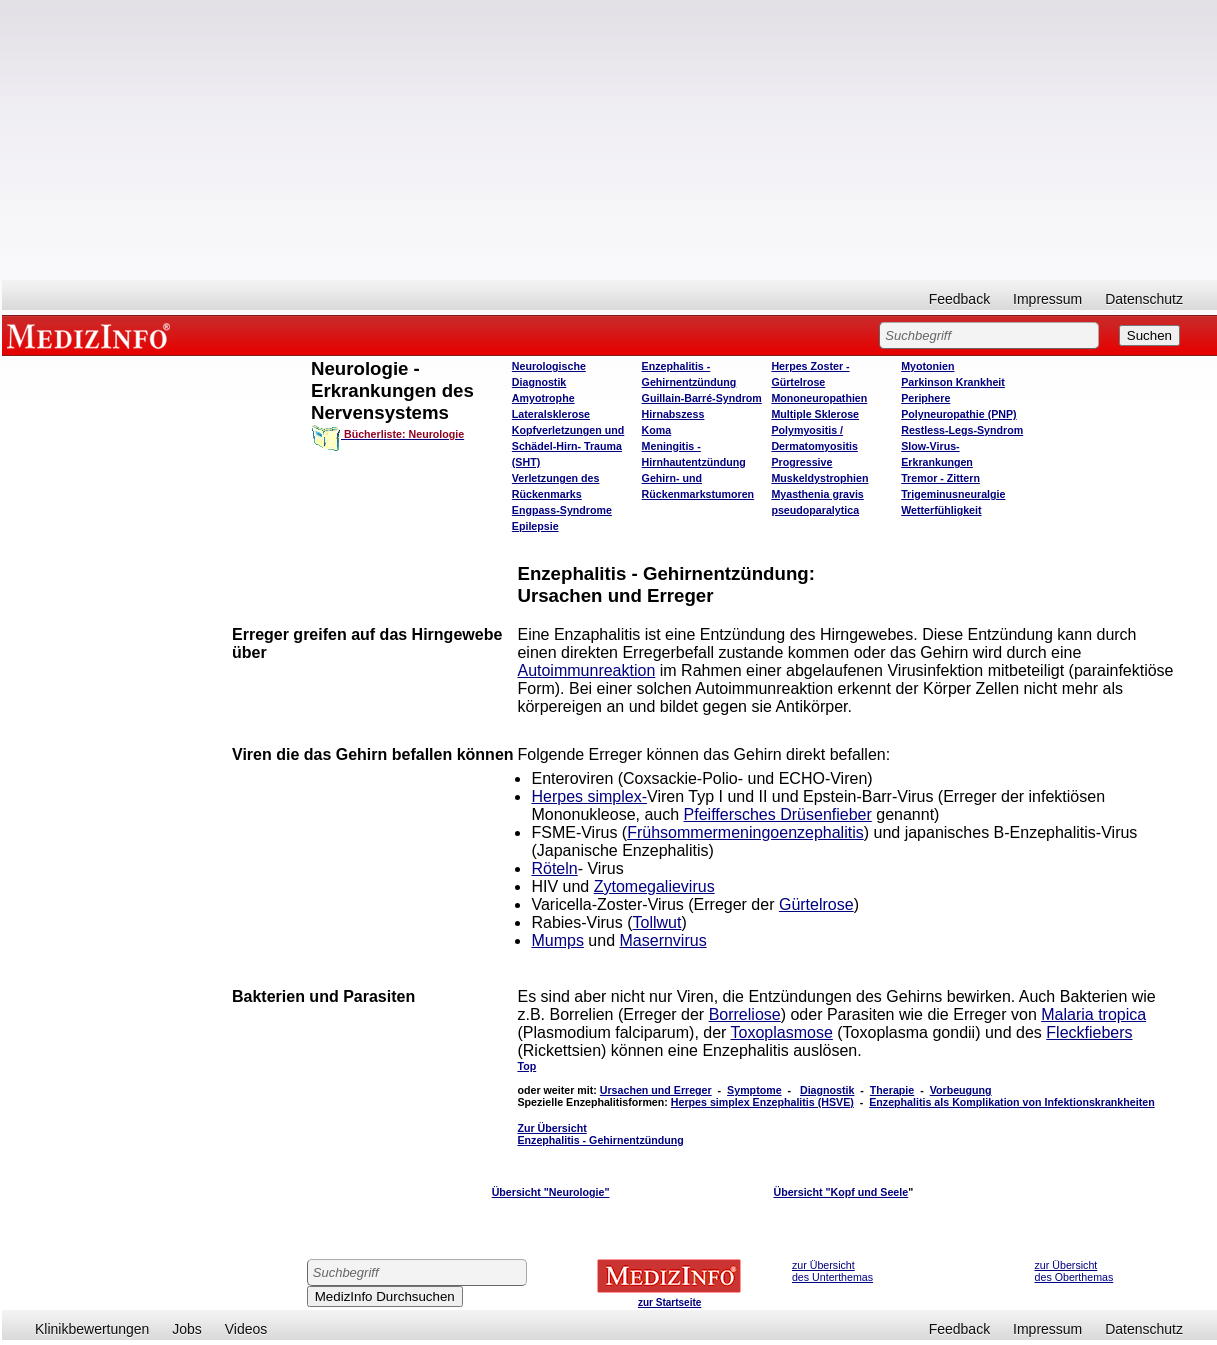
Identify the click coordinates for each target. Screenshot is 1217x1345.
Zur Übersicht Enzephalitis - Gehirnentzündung (600, 1134)
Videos (246, 1329)
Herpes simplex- (589, 796)
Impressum (1047, 299)
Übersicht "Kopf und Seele (840, 1192)
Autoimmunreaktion (586, 670)
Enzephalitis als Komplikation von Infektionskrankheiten (1011, 1102)
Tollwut (657, 922)
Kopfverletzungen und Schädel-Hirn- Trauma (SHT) (568, 446)
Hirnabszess (673, 414)
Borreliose (745, 1014)
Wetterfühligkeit (941, 510)
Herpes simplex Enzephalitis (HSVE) (762, 1102)
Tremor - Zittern (940, 478)
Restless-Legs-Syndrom (962, 430)
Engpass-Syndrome (562, 510)
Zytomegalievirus (654, 886)
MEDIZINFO (92, 335)
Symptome (754, 1090)
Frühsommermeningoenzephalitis (745, 832)
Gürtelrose (816, 904)
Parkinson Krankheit (953, 382)
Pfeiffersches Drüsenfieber (778, 814)
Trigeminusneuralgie (953, 494)
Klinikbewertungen (92, 1329)
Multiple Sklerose (815, 414)
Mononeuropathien (819, 398)
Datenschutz (1144, 299)
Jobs (187, 1329)
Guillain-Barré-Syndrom (702, 398)
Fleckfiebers (1089, 1032)
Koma (657, 430)
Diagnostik (827, 1090)
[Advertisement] (610, 140)
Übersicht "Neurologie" (551, 1192)
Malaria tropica (1093, 1014)
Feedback (959, 299)
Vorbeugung (961, 1090)
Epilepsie (535, 526)
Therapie (892, 1090)
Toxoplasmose (782, 1032)
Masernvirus (663, 940)
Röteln (554, 868)
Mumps (557, 940)
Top (526, 1066)
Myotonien (927, 366)
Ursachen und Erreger (656, 1090)
